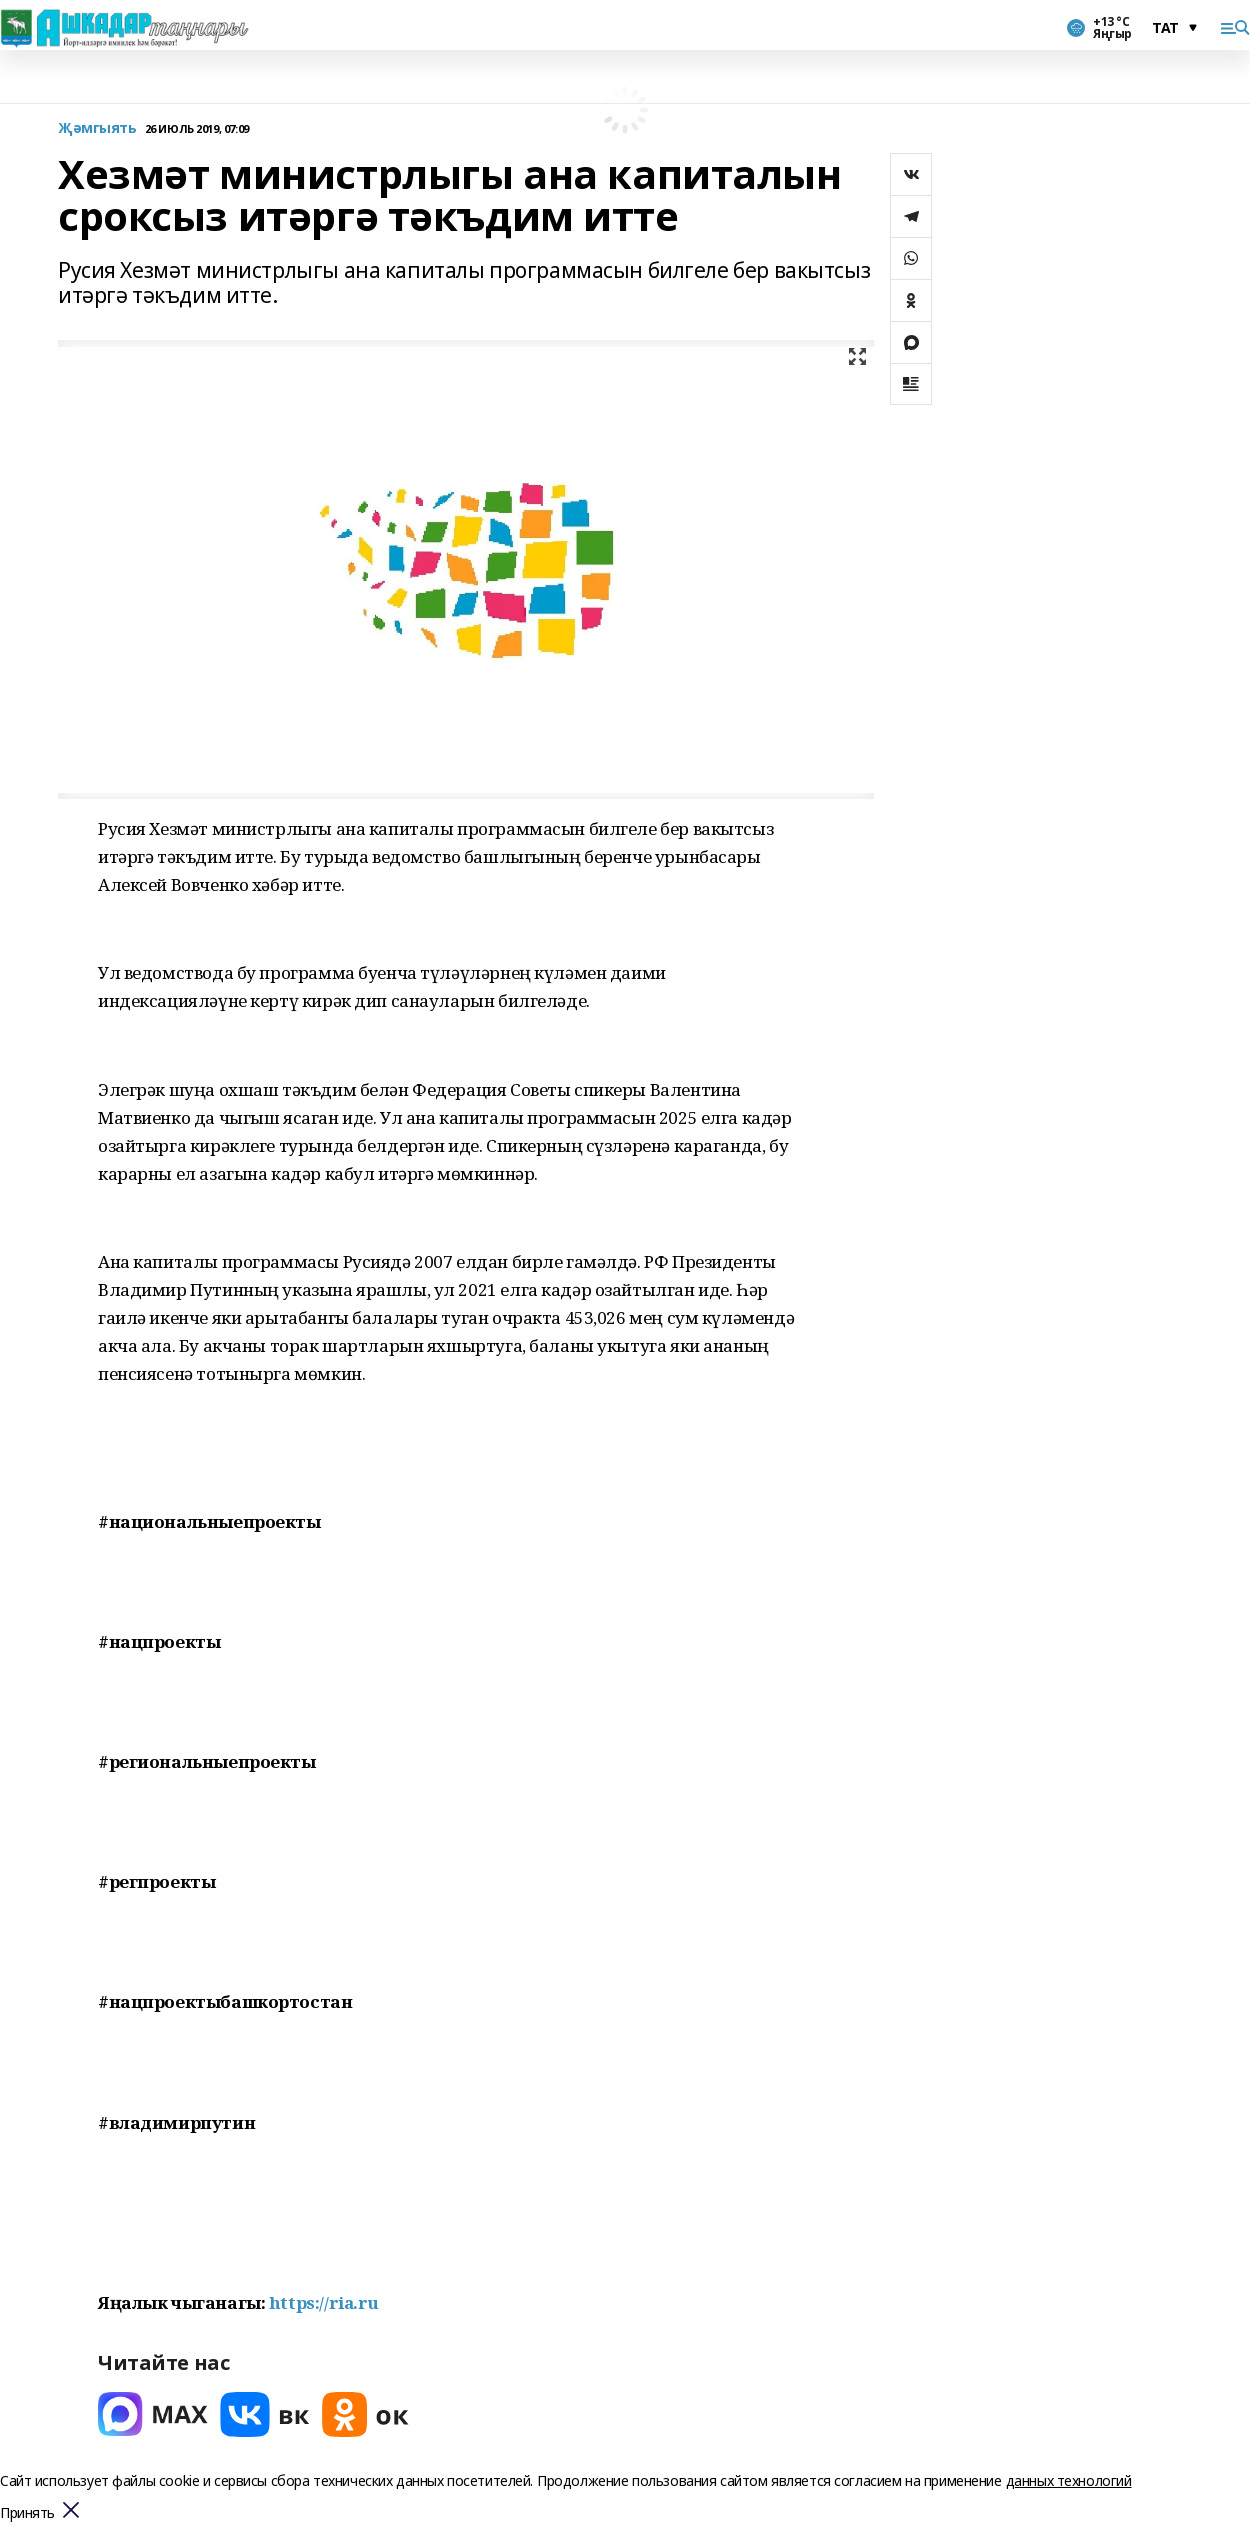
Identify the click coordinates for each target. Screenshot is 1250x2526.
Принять (27, 2513)
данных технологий (1069, 2480)
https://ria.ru (324, 2302)
